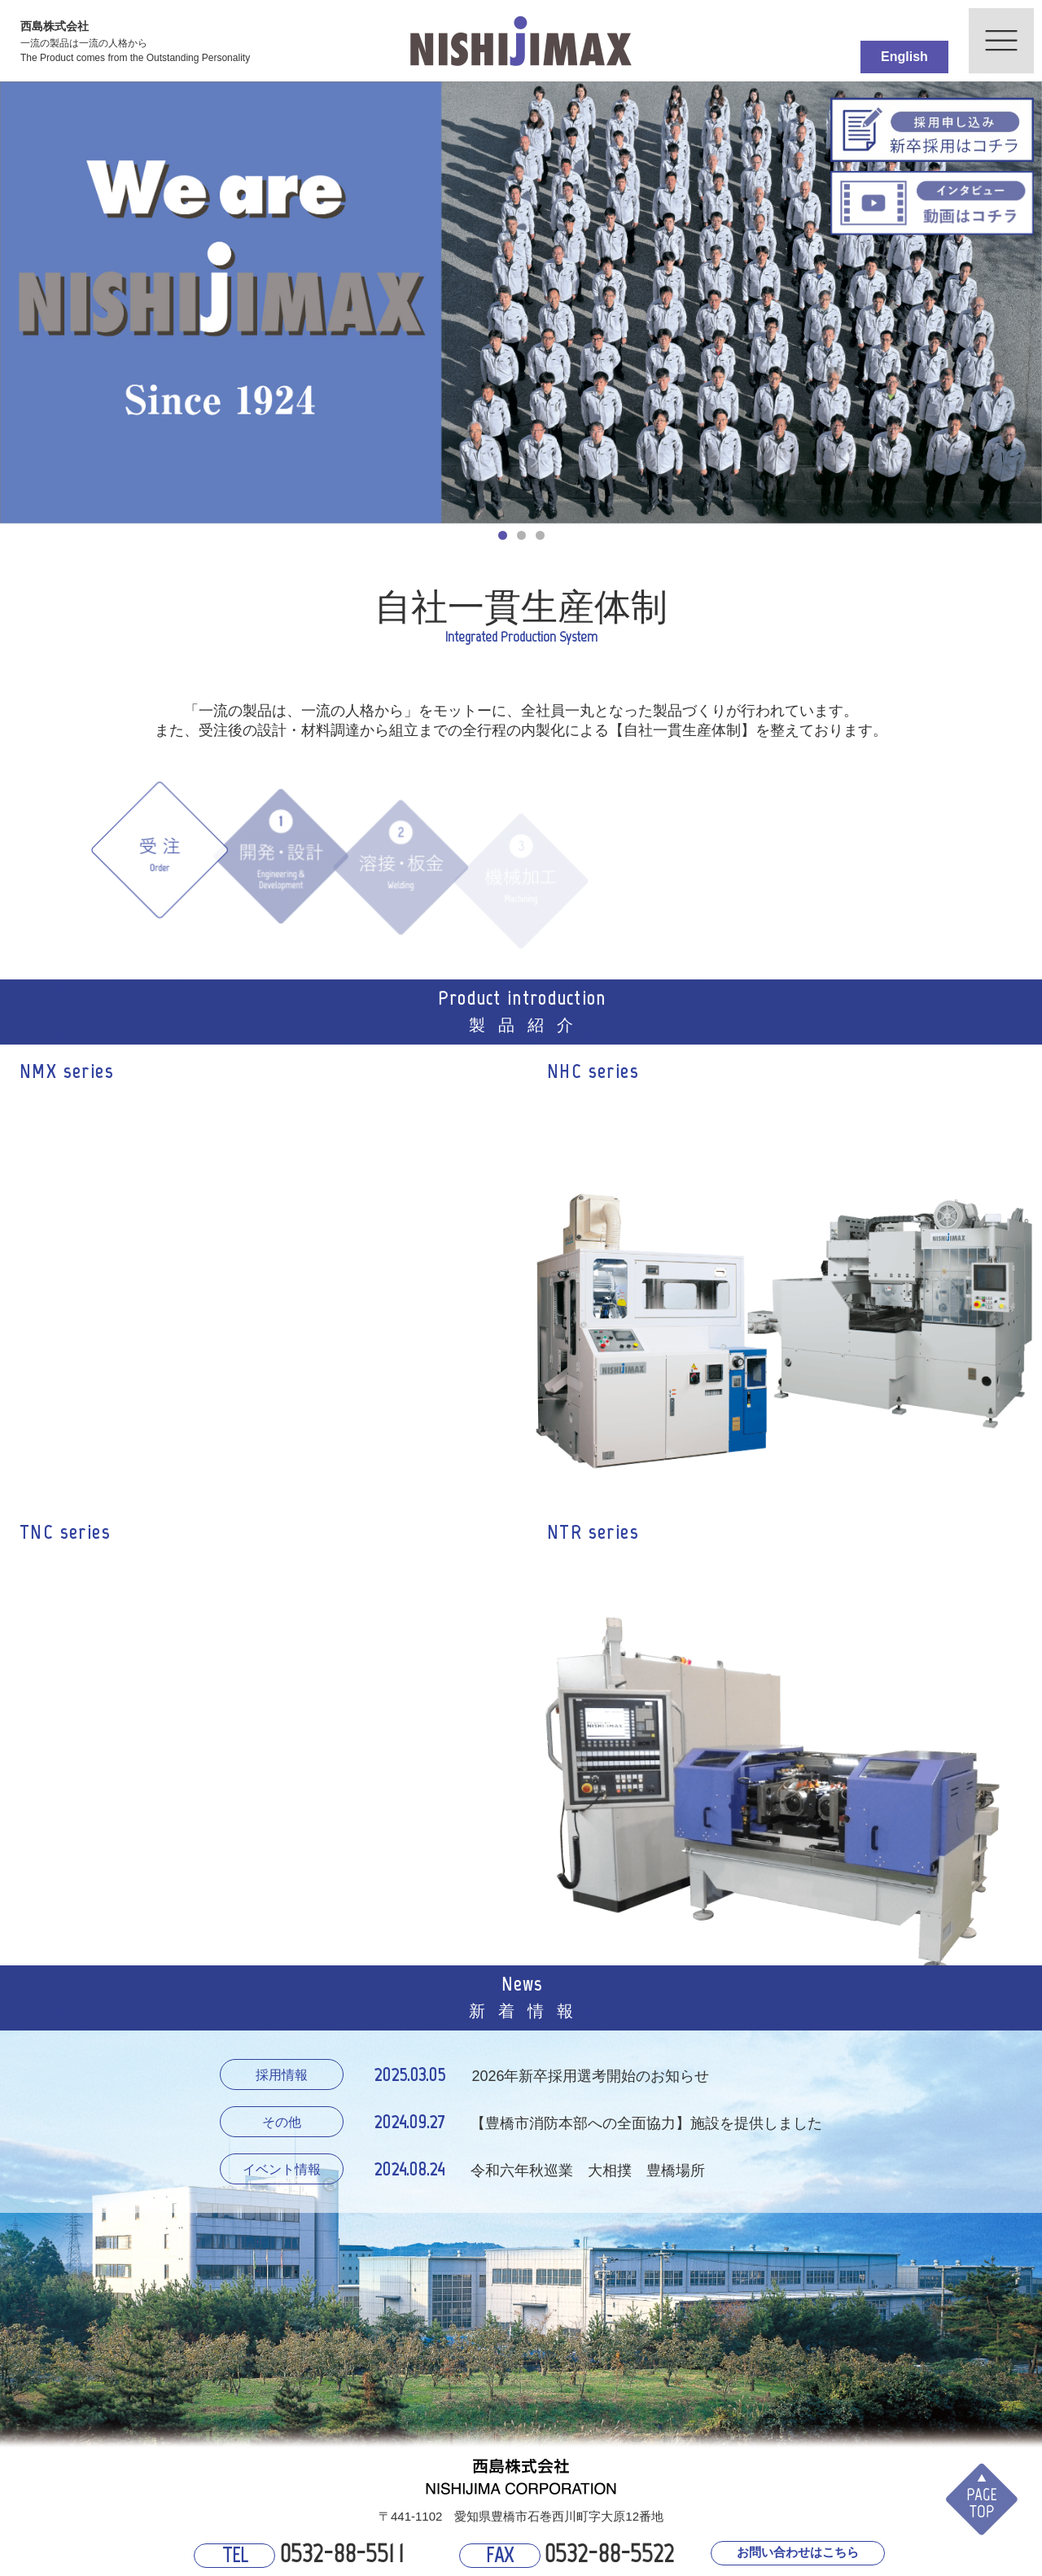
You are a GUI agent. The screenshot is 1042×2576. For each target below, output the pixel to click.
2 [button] (522, 536)
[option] (521, 302)
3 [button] (540, 536)
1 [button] (503, 536)
